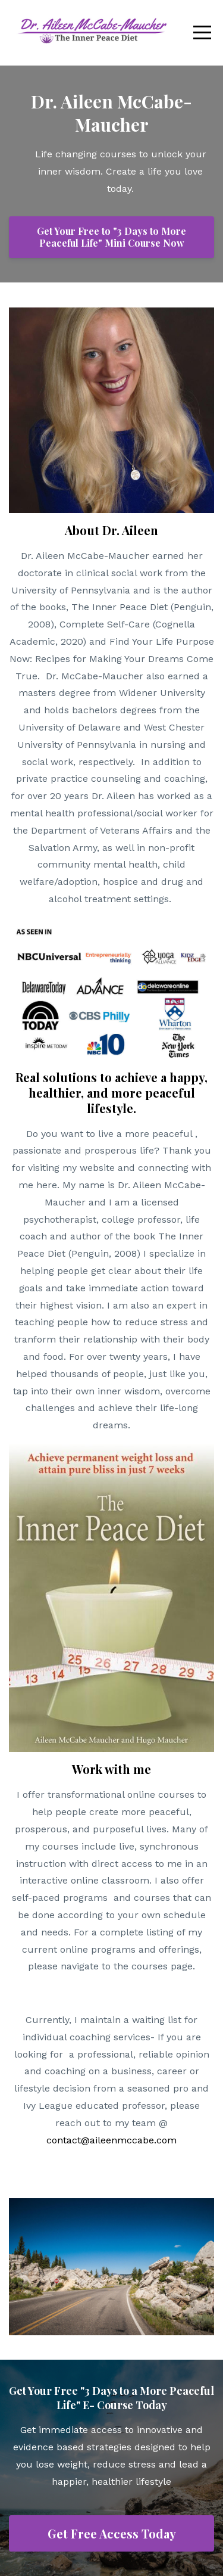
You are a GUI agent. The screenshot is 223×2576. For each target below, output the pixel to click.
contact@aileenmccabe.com (111, 2140)
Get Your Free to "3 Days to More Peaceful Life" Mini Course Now (111, 237)
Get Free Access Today (112, 2533)
